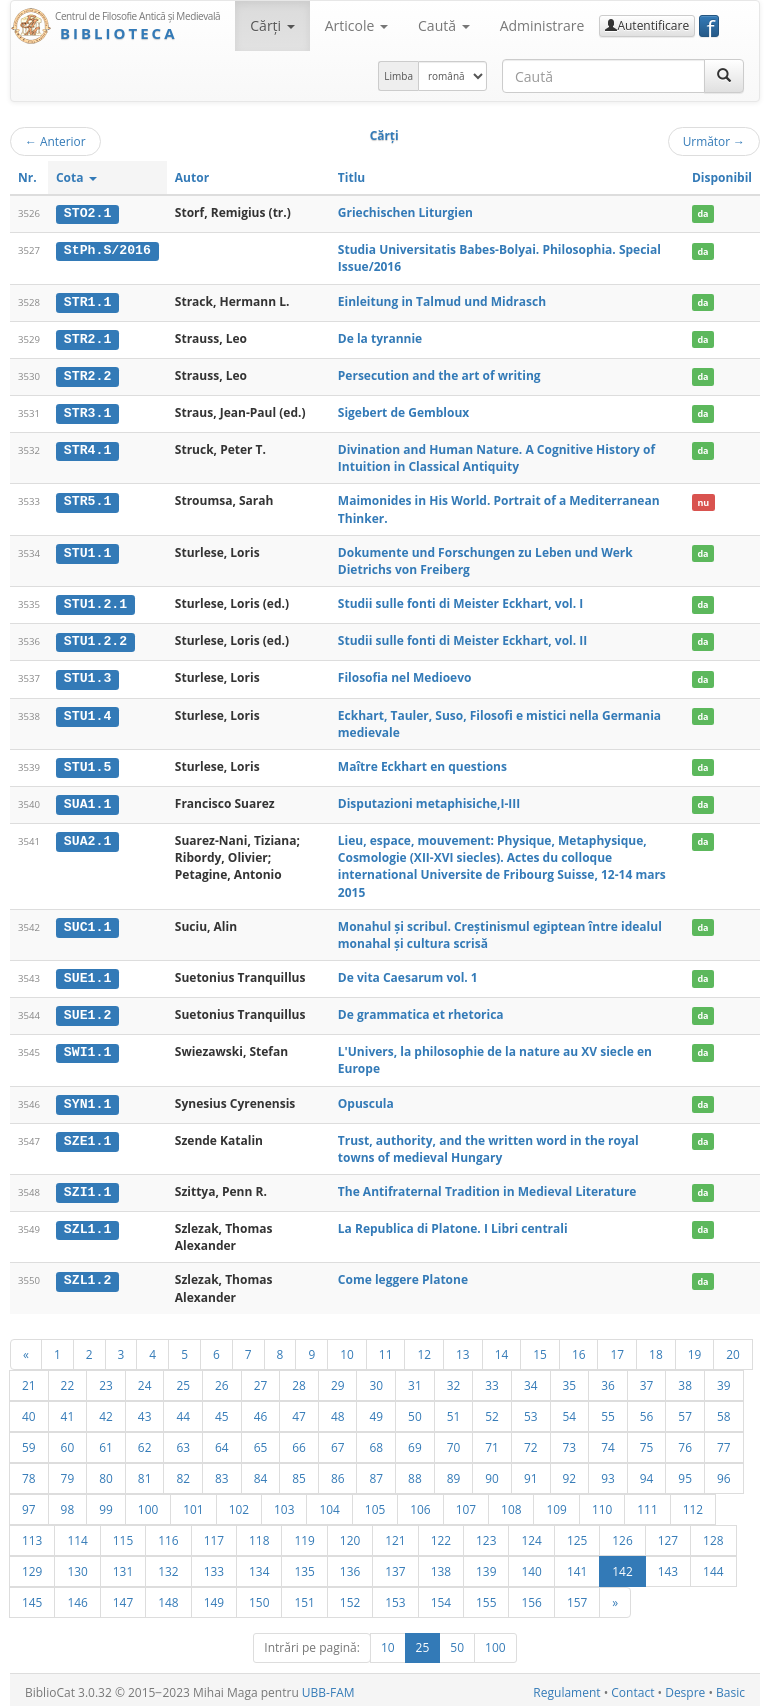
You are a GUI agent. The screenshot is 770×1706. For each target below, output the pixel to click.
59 (29, 1441)
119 (304, 1534)
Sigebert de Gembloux (403, 411)
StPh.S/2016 (107, 250)
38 (685, 1379)
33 (492, 1379)
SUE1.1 (87, 974)
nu (703, 500)
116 (168, 1534)
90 (492, 1472)
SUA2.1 (87, 837)
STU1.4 (87, 713)
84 (261, 1472)
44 (183, 1410)
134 (259, 1565)
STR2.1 (87, 338)
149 (214, 1596)
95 (685, 1472)
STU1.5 (87, 764)
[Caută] (724, 76)
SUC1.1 (87, 923)
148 (168, 1596)
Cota (76, 177)
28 (299, 1379)
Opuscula (366, 1098)
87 (376, 1472)
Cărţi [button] (272, 25)
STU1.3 (87, 676)
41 (68, 1410)
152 (350, 1596)
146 (77, 1596)
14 (502, 1348)
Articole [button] (356, 25)
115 (123, 1534)
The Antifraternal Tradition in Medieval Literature (487, 1186)
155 (486, 1596)
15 (540, 1348)
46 (261, 1410)
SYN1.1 (87, 1099)
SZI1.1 (87, 1187)
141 (577, 1565)
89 (454, 1472)
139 (486, 1565)
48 (338, 1410)
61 (106, 1441)
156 (531, 1596)
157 (577, 1596)
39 (724, 1379)
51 (454, 1410)
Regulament (566, 1686)
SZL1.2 (87, 1275)
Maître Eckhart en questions (422, 763)
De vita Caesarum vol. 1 (408, 973)
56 (647, 1410)
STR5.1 (87, 500)
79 (68, 1472)
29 (338, 1379)
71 (492, 1441)
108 (511, 1503)
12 (424, 1348)
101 (193, 1503)
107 (466, 1503)
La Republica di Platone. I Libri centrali (453, 1223)
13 (463, 1348)
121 (395, 1534)
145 (32, 1596)
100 (148, 1503)
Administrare (542, 25)
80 (106, 1472)
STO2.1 (87, 213)
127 (668, 1534)
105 (375, 1503)
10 (347, 1348)
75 (647, 1441)
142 (622, 1565)
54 (570, 1410)
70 (454, 1441)
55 (608, 1410)
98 (68, 1503)
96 (724, 1472)
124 (531, 1534)
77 (724, 1441)
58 (724, 1410)
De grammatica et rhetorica (421, 1010)
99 (106, 1503)
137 (395, 1565)
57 (685, 1410)
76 (685, 1441)
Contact (632, 1686)
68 (376, 1441)
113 (32, 1534)
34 (531, 1379)
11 (386, 1348)
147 (123, 1596)
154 (441, 1596)
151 (304, 1596)
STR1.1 (87, 301)
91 (531, 1472)
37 (647, 1379)
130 (77, 1565)
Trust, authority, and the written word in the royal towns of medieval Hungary (488, 1144)
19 (695, 1348)
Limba (398, 76)
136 (350, 1565)
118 (259, 1534)
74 (608, 1441)
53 (531, 1410)
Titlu (351, 177)
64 (222, 1441)
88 (415, 1472)
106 (420, 1503)
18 (656, 1348)
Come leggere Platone (403, 1274)
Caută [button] (444, 25)
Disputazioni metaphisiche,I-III (429, 800)
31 (415, 1379)
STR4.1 (87, 448)
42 (106, 1410)
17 (617, 1348)
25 (183, 1379)
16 (579, 1348)
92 (570, 1472)
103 (284, 1503)
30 (376, 1379)
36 (608, 1379)
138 (441, 1565)
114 (77, 1534)
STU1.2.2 (95, 639)
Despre (685, 1686)
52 (492, 1410)
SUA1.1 (87, 801)
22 (68, 1379)
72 (531, 1441)
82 (183, 1472)
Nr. (27, 177)
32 (454, 1379)
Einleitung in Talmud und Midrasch (442, 300)
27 (261, 1379)
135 (304, 1565)
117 (214, 1534)
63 (183, 1441)
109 (556, 1503)
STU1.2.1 (95, 602)
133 (214, 1565)
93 (608, 1472)
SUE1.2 (87, 1011)
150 (259, 1596)
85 (299, 1472)
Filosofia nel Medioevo (405, 675)
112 (693, 1503)
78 (29, 1472)
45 (222, 1410)
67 (338, 1441)
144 (713, 1565)
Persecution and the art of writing (439, 374)
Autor (192, 177)
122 (441, 1534)
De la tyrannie (380, 337)
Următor (714, 141)
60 (68, 1441)
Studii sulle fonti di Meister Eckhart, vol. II (462, 638)
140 (531, 1565)
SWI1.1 (87, 1048)
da (702, 213)
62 (145, 1441)
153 (395, 1596)
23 (106, 1379)
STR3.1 (87, 412)
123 (486, 1534)
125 (577, 1534)
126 (622, 1534)
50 (415, 1410)
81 (145, 1472)
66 (299, 1441)
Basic (730, 1686)
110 (602, 1503)
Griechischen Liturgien (405, 212)
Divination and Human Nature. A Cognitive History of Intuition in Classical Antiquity (496, 456)
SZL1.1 (87, 1224)
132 (168, 1565)
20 (733, 1348)
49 (376, 1410)
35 (570, 1379)
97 (29, 1503)
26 (222, 1379)
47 (299, 1410)
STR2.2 (87, 375)
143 (668, 1565)
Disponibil (722, 177)
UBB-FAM (328, 1686)
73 (570, 1441)
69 (415, 1441)
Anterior (55, 141)
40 (29, 1410)
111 (647, 1503)
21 (29, 1379)
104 (329, 1503)
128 (713, 1534)
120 (350, 1534)
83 (222, 1472)
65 (261, 1441)
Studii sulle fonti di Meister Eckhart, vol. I (460, 601)
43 (145, 1410)
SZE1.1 (87, 1136)
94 (647, 1472)
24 (145, 1379)
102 (239, 1503)
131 (123, 1565)
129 (32, 1565)
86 (338, 1472)
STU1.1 (87, 551)
